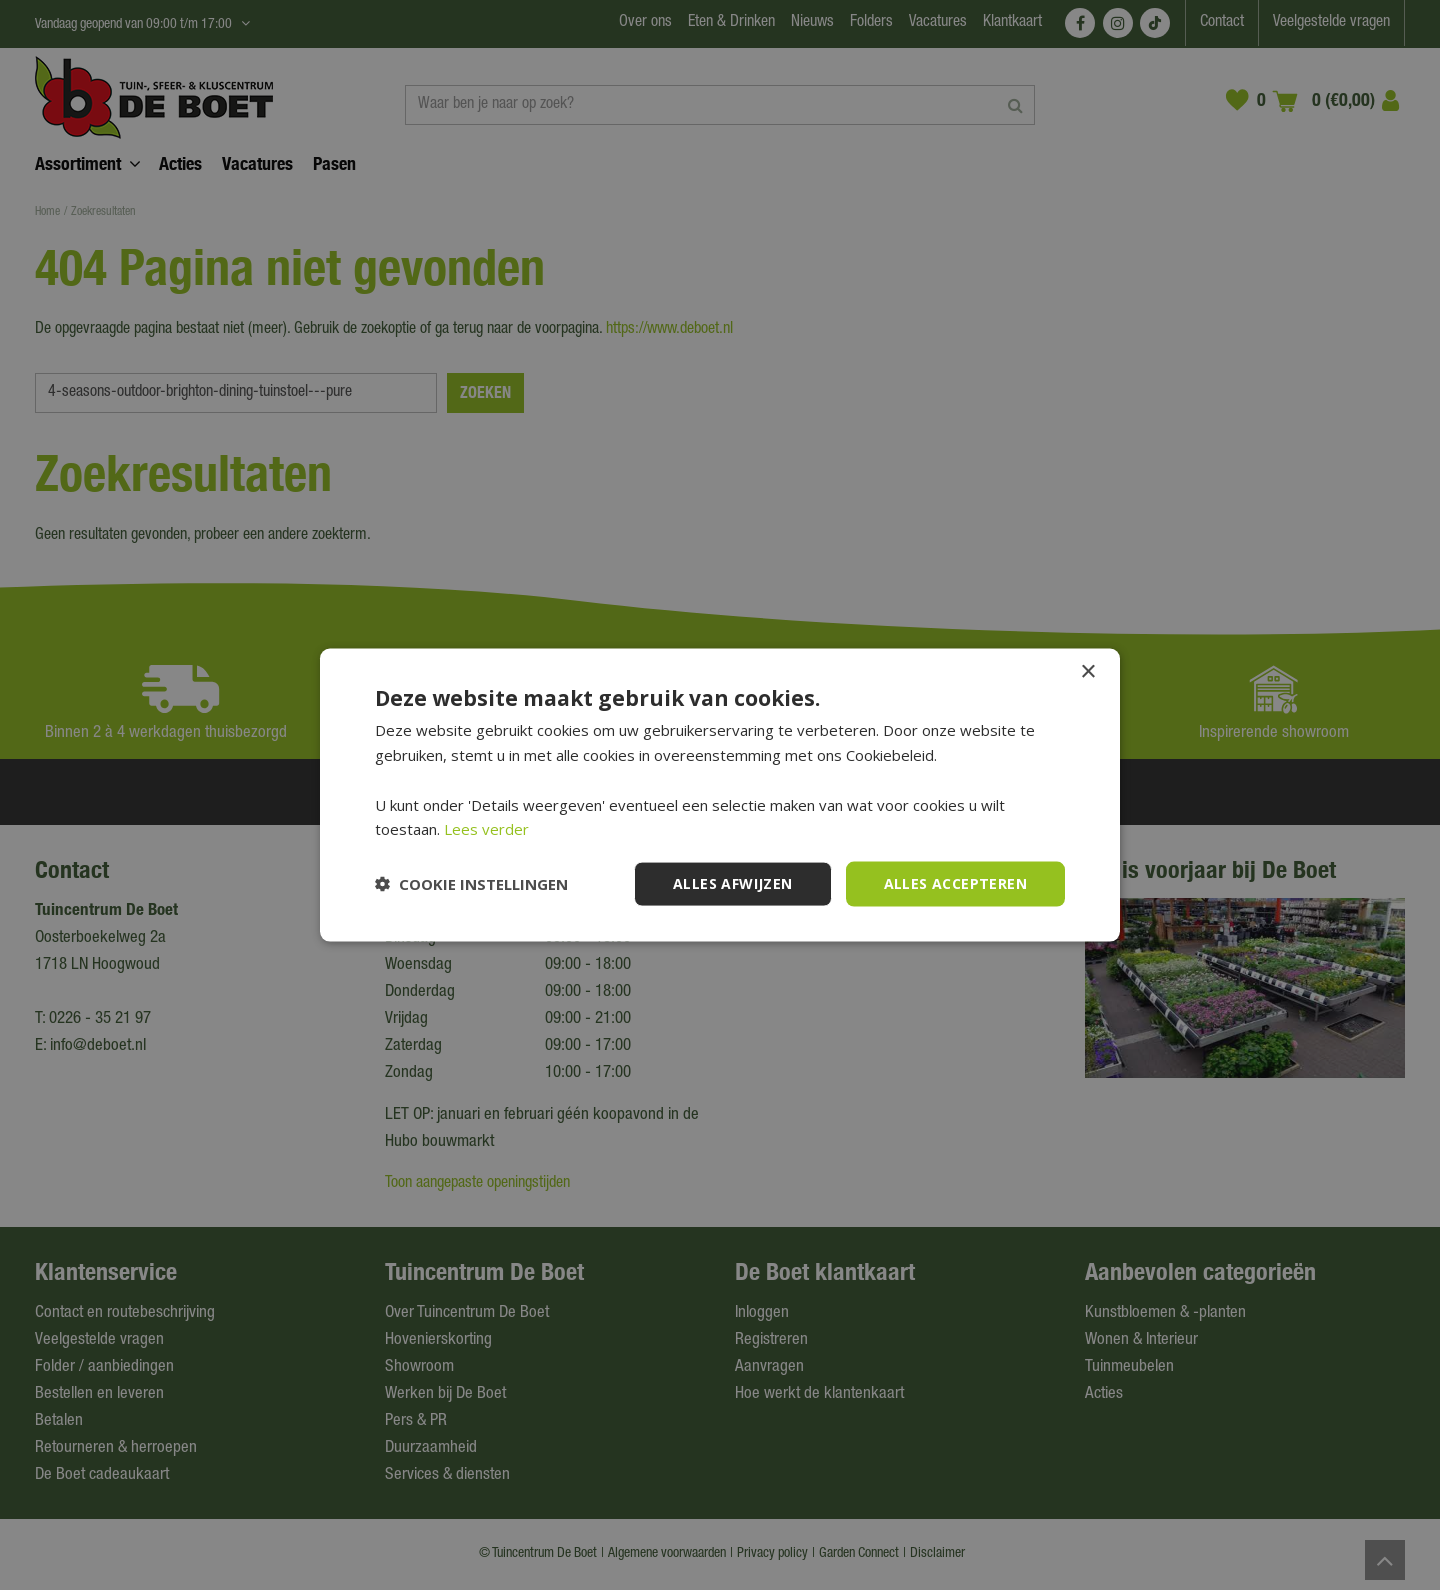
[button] (471, 884)
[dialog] (720, 795)
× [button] (1087, 672)
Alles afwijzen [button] (733, 883)
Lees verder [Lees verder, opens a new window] (486, 829)
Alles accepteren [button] (955, 883)
